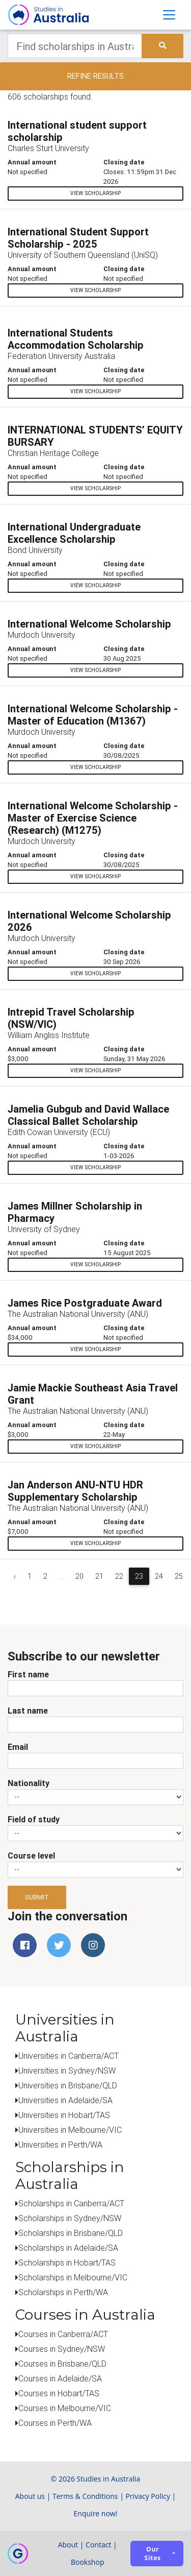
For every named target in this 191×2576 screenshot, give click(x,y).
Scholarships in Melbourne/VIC (72, 2277)
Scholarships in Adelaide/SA (68, 2248)
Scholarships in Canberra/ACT (71, 2203)
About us (30, 2496)
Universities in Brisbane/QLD (67, 2085)
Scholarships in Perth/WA (63, 2292)
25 (179, 1576)
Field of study (34, 1819)
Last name (28, 1710)
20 (79, 1576)
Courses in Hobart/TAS (58, 2393)
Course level (31, 1855)
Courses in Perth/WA (55, 2423)
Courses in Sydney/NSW (61, 2349)
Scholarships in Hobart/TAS (67, 2262)
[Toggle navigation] (169, 15)
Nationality (28, 1783)
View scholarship (95, 193)
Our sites (153, 2553)
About (68, 2544)
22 (119, 1576)
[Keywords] (75, 46)
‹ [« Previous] (15, 1576)
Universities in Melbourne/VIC (70, 2130)
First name (28, 1674)
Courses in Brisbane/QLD (62, 2363)
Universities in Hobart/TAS (64, 2115)
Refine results (95, 76)
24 (159, 1576)
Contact (98, 2544)
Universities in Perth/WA (60, 2144)
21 (99, 1576)
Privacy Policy (148, 2496)
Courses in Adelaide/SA (60, 2378)
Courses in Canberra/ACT (63, 2334)
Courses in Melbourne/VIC (64, 2408)
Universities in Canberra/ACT (68, 2056)
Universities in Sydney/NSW (67, 2070)
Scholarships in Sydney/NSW (69, 2218)
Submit (37, 1897)
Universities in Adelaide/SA (65, 2100)
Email (18, 1747)
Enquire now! (96, 2513)
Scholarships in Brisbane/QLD (70, 2233)
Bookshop (87, 2562)
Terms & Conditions (85, 2496)
